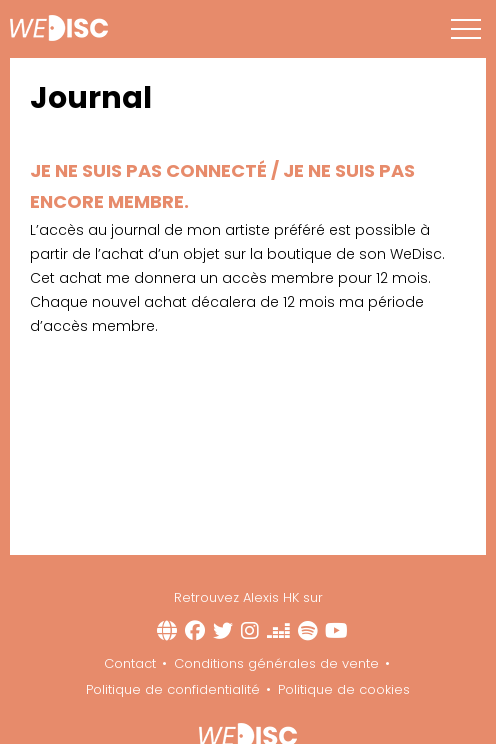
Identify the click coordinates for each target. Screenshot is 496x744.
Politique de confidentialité (173, 689)
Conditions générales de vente (276, 663)
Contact (130, 663)
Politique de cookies (344, 689)
